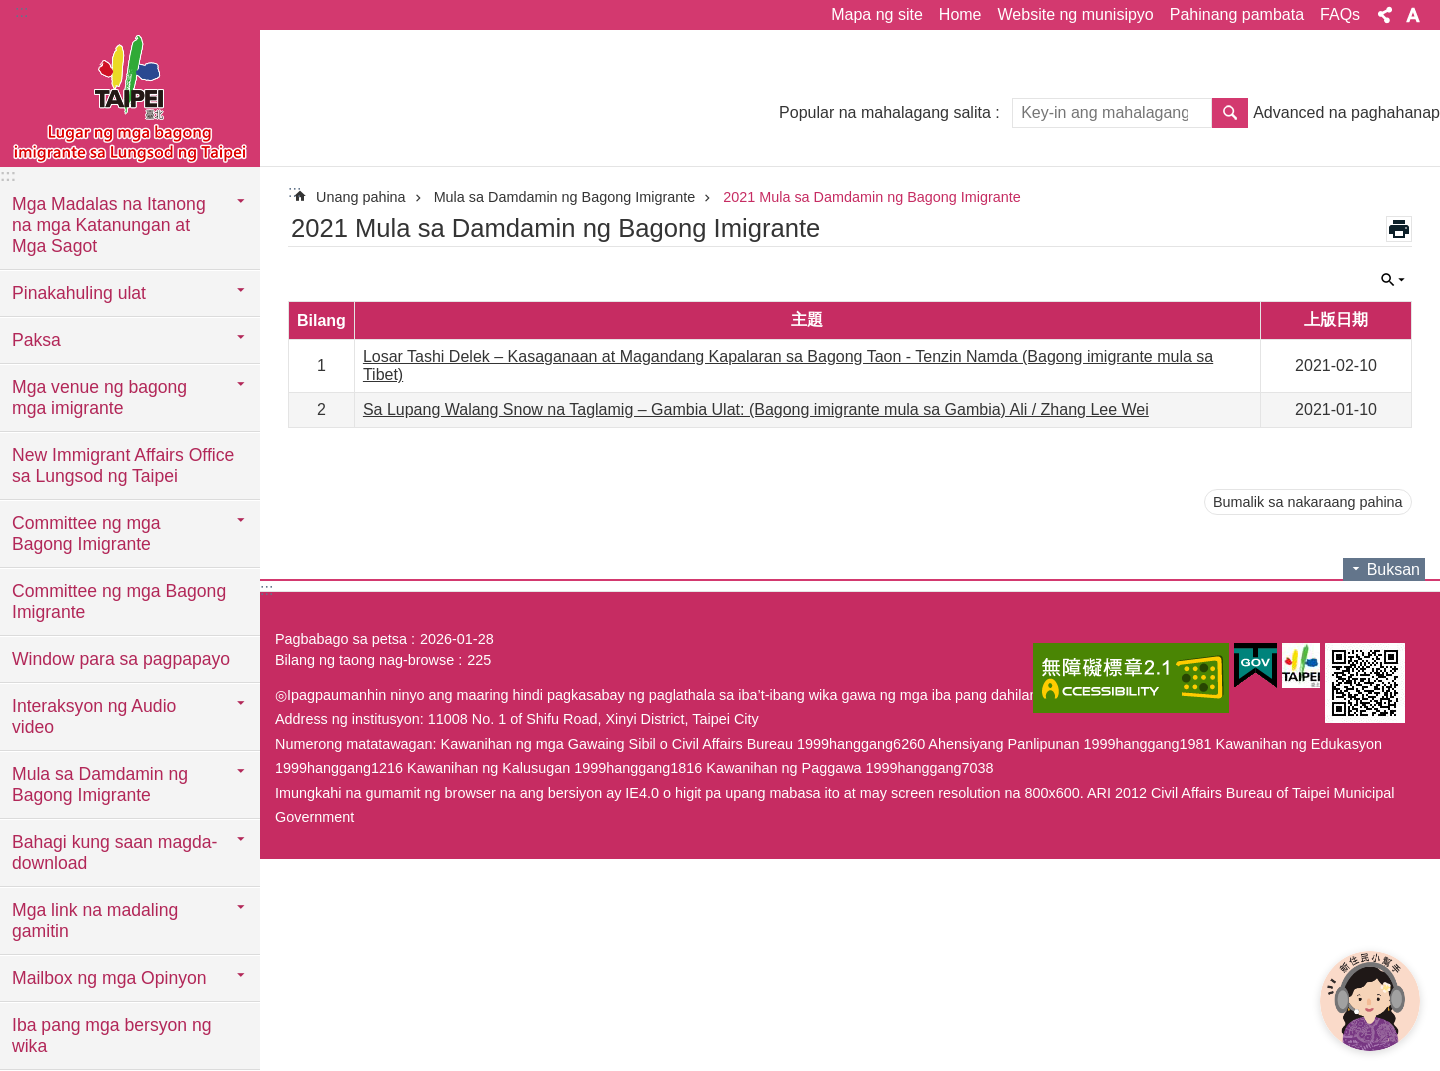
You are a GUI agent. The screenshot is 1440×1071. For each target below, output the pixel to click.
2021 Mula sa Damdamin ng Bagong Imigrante (872, 197)
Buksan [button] (1393, 280)
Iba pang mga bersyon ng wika (112, 1035)
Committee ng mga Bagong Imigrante (119, 601)
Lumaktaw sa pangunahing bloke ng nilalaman (10, 10)
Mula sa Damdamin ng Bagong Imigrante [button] (100, 784)
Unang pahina (361, 197)
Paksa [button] (36, 340)
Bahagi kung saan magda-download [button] (114, 852)
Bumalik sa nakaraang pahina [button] (1308, 502)
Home (960, 14)
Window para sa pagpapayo (121, 659)
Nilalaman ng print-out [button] (1399, 229)
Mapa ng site (877, 14)
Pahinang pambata (1237, 14)
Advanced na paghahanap (1346, 112)
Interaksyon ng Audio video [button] (94, 716)
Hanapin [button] (1230, 113)
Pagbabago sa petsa (341, 639)
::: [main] (294, 191)
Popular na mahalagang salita (885, 112)
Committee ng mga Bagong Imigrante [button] (86, 533)
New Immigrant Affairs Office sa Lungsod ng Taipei (123, 465)
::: (21, 11)
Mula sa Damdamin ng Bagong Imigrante (565, 197)
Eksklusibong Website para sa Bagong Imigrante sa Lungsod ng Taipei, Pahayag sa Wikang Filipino (130, 97)
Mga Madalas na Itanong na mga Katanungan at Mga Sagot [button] (109, 225)
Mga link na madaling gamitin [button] (95, 920)
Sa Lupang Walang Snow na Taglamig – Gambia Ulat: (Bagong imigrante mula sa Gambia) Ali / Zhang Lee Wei (756, 409)
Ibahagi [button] (1385, 15)
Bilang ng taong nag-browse (364, 660)
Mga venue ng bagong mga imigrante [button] (99, 397)
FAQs (1340, 14)
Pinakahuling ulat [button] (79, 293)
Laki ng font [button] (1413, 15)
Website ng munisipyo (1076, 14)
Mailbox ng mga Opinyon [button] (109, 978)
